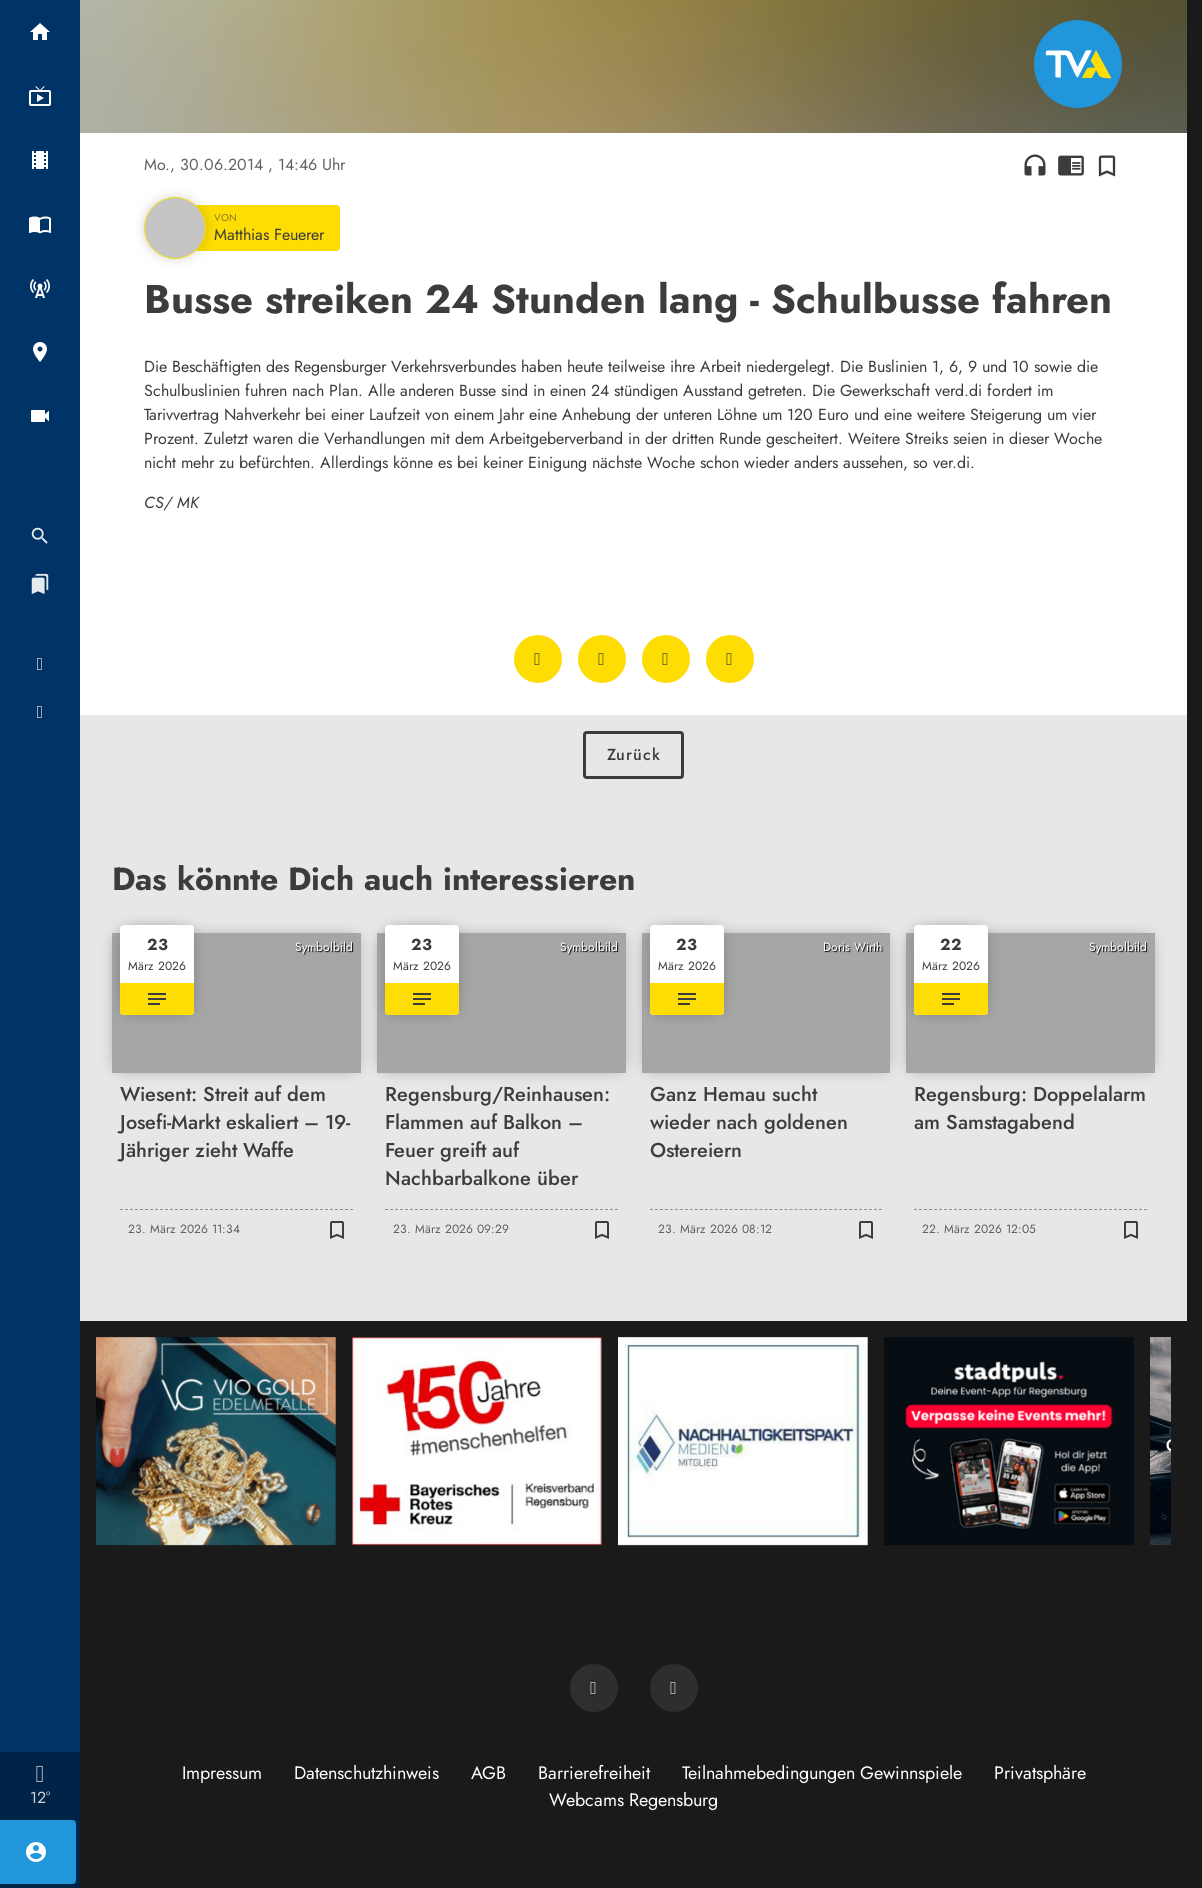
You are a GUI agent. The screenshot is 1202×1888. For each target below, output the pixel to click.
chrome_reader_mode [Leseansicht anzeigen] (1071, 165)
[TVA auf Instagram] (674, 1688)
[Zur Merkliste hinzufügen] (1107, 165)
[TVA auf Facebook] (594, 1688)
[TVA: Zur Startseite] (1078, 64)
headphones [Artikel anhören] (1035, 165)
